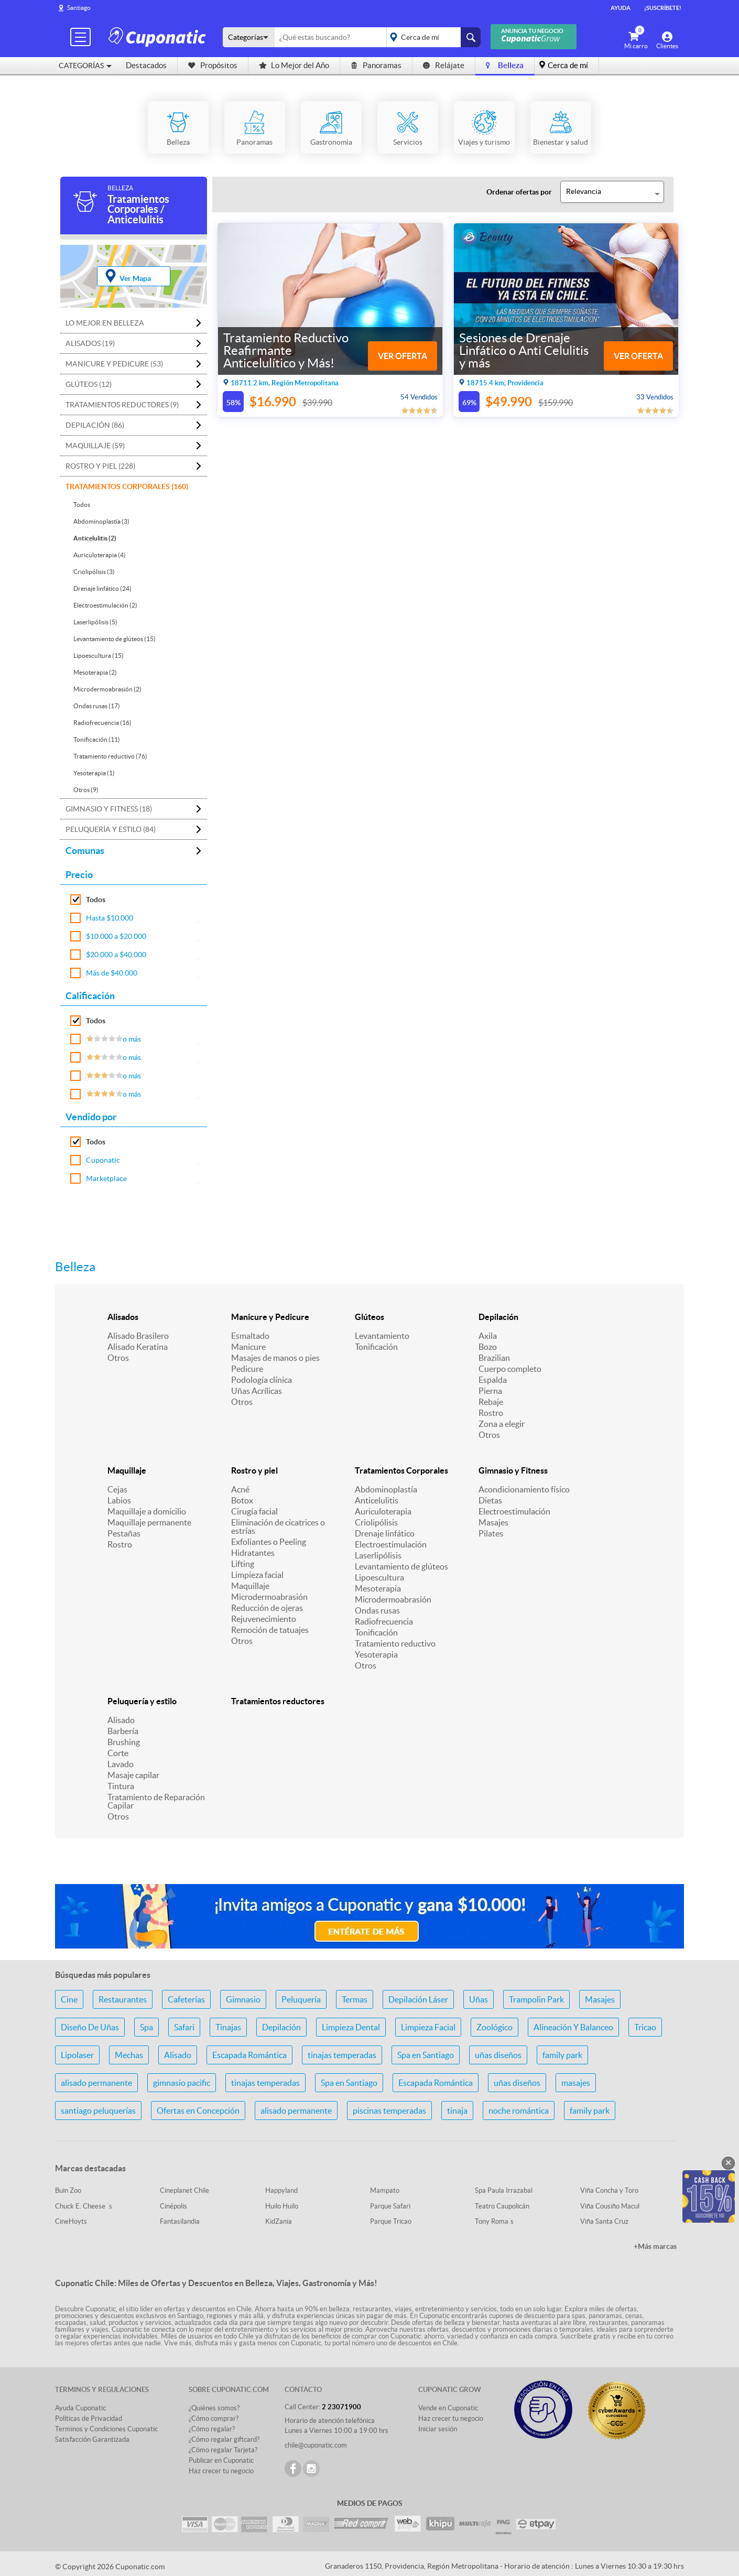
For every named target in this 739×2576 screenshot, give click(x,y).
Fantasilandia (180, 2221)
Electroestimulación (391, 1544)
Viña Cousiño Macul (609, 2206)
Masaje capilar (133, 1775)
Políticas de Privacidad (88, 2418)
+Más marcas (655, 2246)
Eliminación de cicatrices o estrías (278, 1526)
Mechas (129, 2055)
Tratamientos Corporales (401, 1470)
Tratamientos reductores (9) (122, 405)
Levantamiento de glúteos (401, 1566)
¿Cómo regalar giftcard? (224, 2439)
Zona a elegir (502, 1423)
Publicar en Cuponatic (221, 2460)
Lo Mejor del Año (294, 65)
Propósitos (212, 65)
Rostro (491, 1412)
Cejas (117, 1489)
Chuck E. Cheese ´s (83, 2206)
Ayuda (621, 8)
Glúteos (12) (89, 384)
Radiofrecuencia (384, 1621)
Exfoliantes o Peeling (268, 1541)
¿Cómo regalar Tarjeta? (223, 2450)
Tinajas (228, 2027)
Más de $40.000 (111, 973)
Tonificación (376, 1346)
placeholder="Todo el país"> (431, 37)
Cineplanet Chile (184, 2190)
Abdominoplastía (386, 1489)
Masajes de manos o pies (275, 1357)
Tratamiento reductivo (395, 1643)
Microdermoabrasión (269, 1596)
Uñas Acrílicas (256, 1390)
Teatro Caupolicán (502, 2206)
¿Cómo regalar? (212, 2429)
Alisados (122, 1317)
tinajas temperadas (342, 2055)
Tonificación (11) (96, 739)
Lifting (242, 1563)
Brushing (123, 1742)
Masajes (493, 1522)
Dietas (490, 1500)
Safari (184, 2027)
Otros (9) (86, 789)
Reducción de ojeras (267, 1607)
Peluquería (301, 1999)
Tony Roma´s (494, 2221)
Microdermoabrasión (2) (107, 689)
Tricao (645, 2027)
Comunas (85, 850)
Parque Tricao (390, 2221)
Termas (354, 1999)
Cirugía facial (254, 1511)
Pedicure (247, 1368)
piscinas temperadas (389, 2110)
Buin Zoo (68, 2190)
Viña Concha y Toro (609, 2190)
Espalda (493, 1379)
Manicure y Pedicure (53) (114, 364)
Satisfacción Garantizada (92, 2439)
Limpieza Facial (428, 2027)
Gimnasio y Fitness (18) (109, 809)
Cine (69, 1999)
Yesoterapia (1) (94, 773)
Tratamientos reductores (277, 1701)
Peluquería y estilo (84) (111, 829)
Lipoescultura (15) (98, 655)
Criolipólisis (376, 1522)
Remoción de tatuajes (270, 1630)
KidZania (278, 2221)
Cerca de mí (568, 65)
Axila (488, 1335)
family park (562, 2055)
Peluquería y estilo (142, 1701)
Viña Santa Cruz (604, 2221)
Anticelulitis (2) (94, 538)
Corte (117, 1753)
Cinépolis (173, 2206)
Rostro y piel (254, 1470)
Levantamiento (382, 1335)
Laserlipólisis (378, 1555)
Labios (119, 1500)
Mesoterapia (378, 1588)
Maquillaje (126, 1470)
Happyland (281, 2190)
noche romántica (518, 2110)
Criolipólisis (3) (94, 571)
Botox (242, 1500)
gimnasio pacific (181, 2082)
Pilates (491, 1533)
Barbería (122, 1731)
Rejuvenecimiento (263, 1618)
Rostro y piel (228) (100, 466)
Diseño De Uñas (90, 2027)
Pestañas (123, 1533)
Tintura (120, 1786)
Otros (118, 1357)
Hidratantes (253, 1552)
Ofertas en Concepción (198, 2110)
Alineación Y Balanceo (573, 2027)
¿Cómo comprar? (213, 2418)
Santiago (79, 7)
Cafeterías (186, 1999)
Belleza (505, 65)
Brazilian (494, 1357)
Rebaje (491, 1401)
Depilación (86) (95, 425)
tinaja (457, 2110)
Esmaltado (250, 1335)
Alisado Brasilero (138, 1335)
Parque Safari (390, 2206)
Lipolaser (77, 2055)
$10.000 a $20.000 (116, 936)
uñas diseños (498, 2055)
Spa (146, 2027)
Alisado (121, 1720)
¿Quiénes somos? (214, 2408)
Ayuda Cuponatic (80, 2408)
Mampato (384, 2190)
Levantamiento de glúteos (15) (114, 638)
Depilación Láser (418, 1999)
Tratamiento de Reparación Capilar (156, 1801)
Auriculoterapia (383, 1511)
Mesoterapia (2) (95, 672)
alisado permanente (96, 2082)
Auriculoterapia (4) (99, 554)
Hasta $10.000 (109, 918)
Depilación (498, 1317)
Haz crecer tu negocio (221, 2471)
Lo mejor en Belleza (105, 323)
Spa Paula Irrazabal (503, 2190)
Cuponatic (103, 1160)
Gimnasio (243, 1999)
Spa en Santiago (425, 2055)
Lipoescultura (379, 1577)
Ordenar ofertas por (519, 192)
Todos (81, 504)
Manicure (248, 1346)
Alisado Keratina (137, 1346)
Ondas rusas (377, 1610)
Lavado (120, 1764)
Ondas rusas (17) (96, 705)
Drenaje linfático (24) (102, 588)
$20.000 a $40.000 (116, 954)
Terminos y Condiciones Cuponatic (106, 2429)
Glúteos (369, 1317)
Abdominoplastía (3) (101, 521)
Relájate (443, 65)
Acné (240, 1489)
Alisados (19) (90, 343)
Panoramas (376, 65)
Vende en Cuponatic (448, 2408)
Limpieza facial (257, 1574)
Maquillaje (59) (95, 445)
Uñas (478, 1999)
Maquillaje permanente (149, 1522)
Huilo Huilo (281, 2206)
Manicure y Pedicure (270, 1317)
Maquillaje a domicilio (146, 1511)
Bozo (488, 1346)
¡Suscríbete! (662, 8)
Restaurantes (123, 1999)
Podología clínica (261, 1379)
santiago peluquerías (98, 2110)
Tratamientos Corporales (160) (127, 486)
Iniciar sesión (437, 2429)
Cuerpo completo (510, 1368)
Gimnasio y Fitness (513, 1470)
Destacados (146, 65)
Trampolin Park (536, 1999)
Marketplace (106, 1178)
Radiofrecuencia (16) (102, 722)
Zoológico (494, 2027)
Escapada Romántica (249, 2055)
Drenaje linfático (385, 1533)
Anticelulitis (376, 1500)
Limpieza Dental (351, 2027)
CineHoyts (71, 2221)
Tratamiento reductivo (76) (110, 756)
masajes (575, 2082)
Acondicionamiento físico (524, 1489)
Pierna (490, 1390)
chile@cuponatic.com (316, 2445)
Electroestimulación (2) (105, 605)
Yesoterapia (376, 1654)
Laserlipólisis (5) (95, 622)
